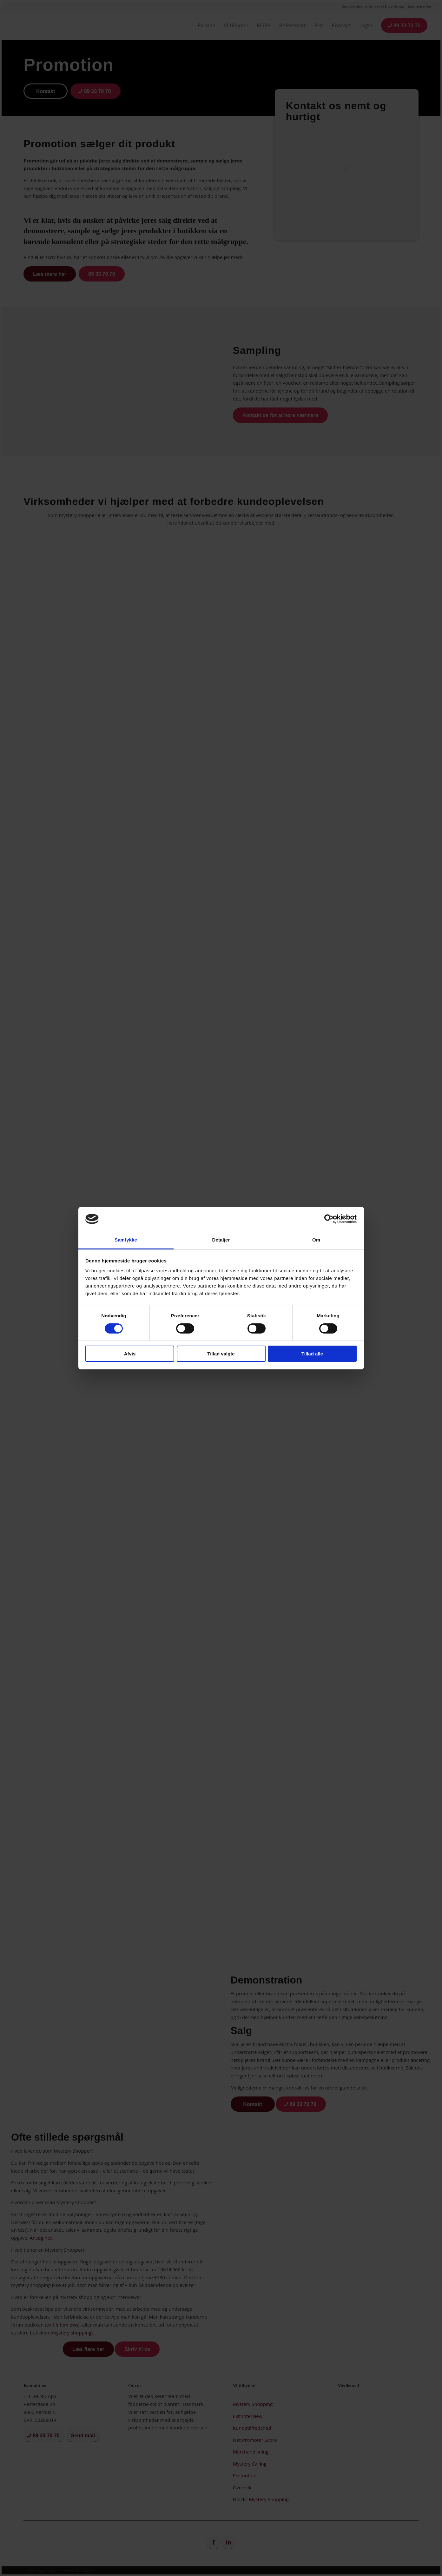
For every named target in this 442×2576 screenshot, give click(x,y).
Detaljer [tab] (221, 1239)
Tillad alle (312, 1353)
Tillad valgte (220, 1353)
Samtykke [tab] (126, 1239)
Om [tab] (316, 1239)
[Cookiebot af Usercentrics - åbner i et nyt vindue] (329, 1219)
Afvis (130, 1353)
